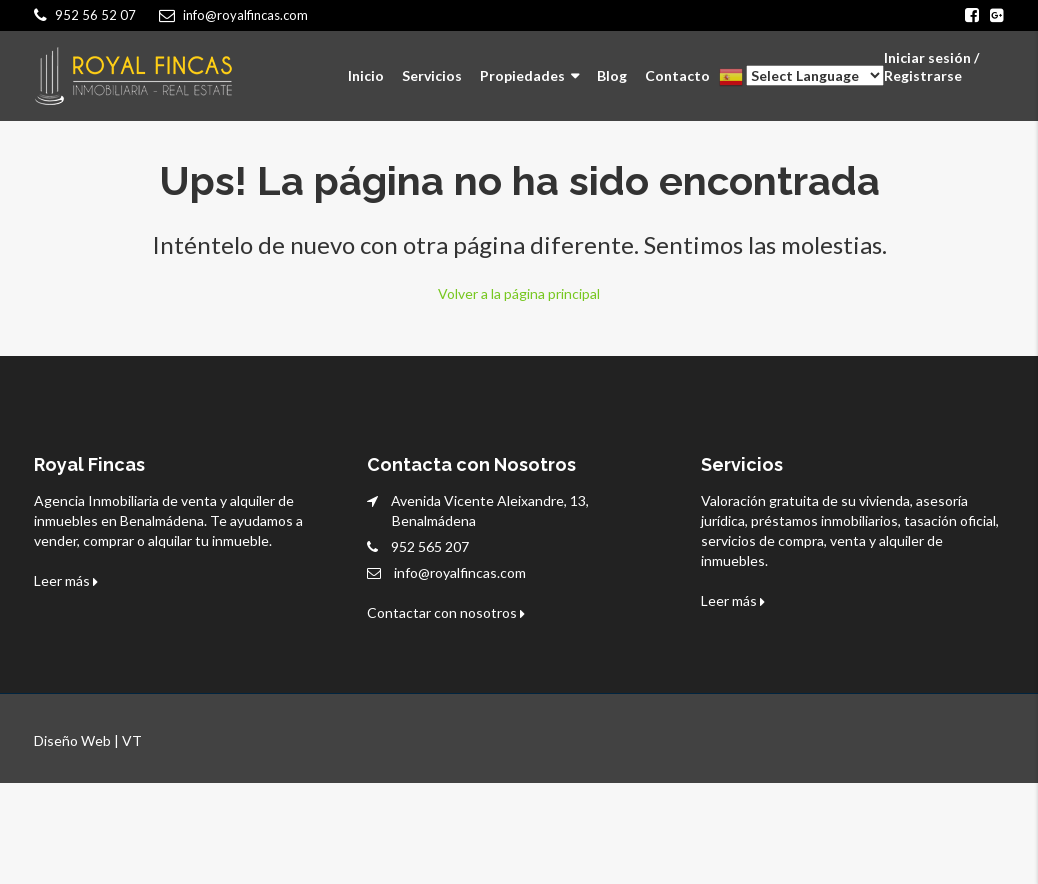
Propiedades (522, 75)
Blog (612, 75)
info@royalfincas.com (460, 571)
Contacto (677, 75)
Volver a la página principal (519, 292)
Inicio (366, 75)
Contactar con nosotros (446, 611)
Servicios (432, 75)
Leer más (66, 579)
